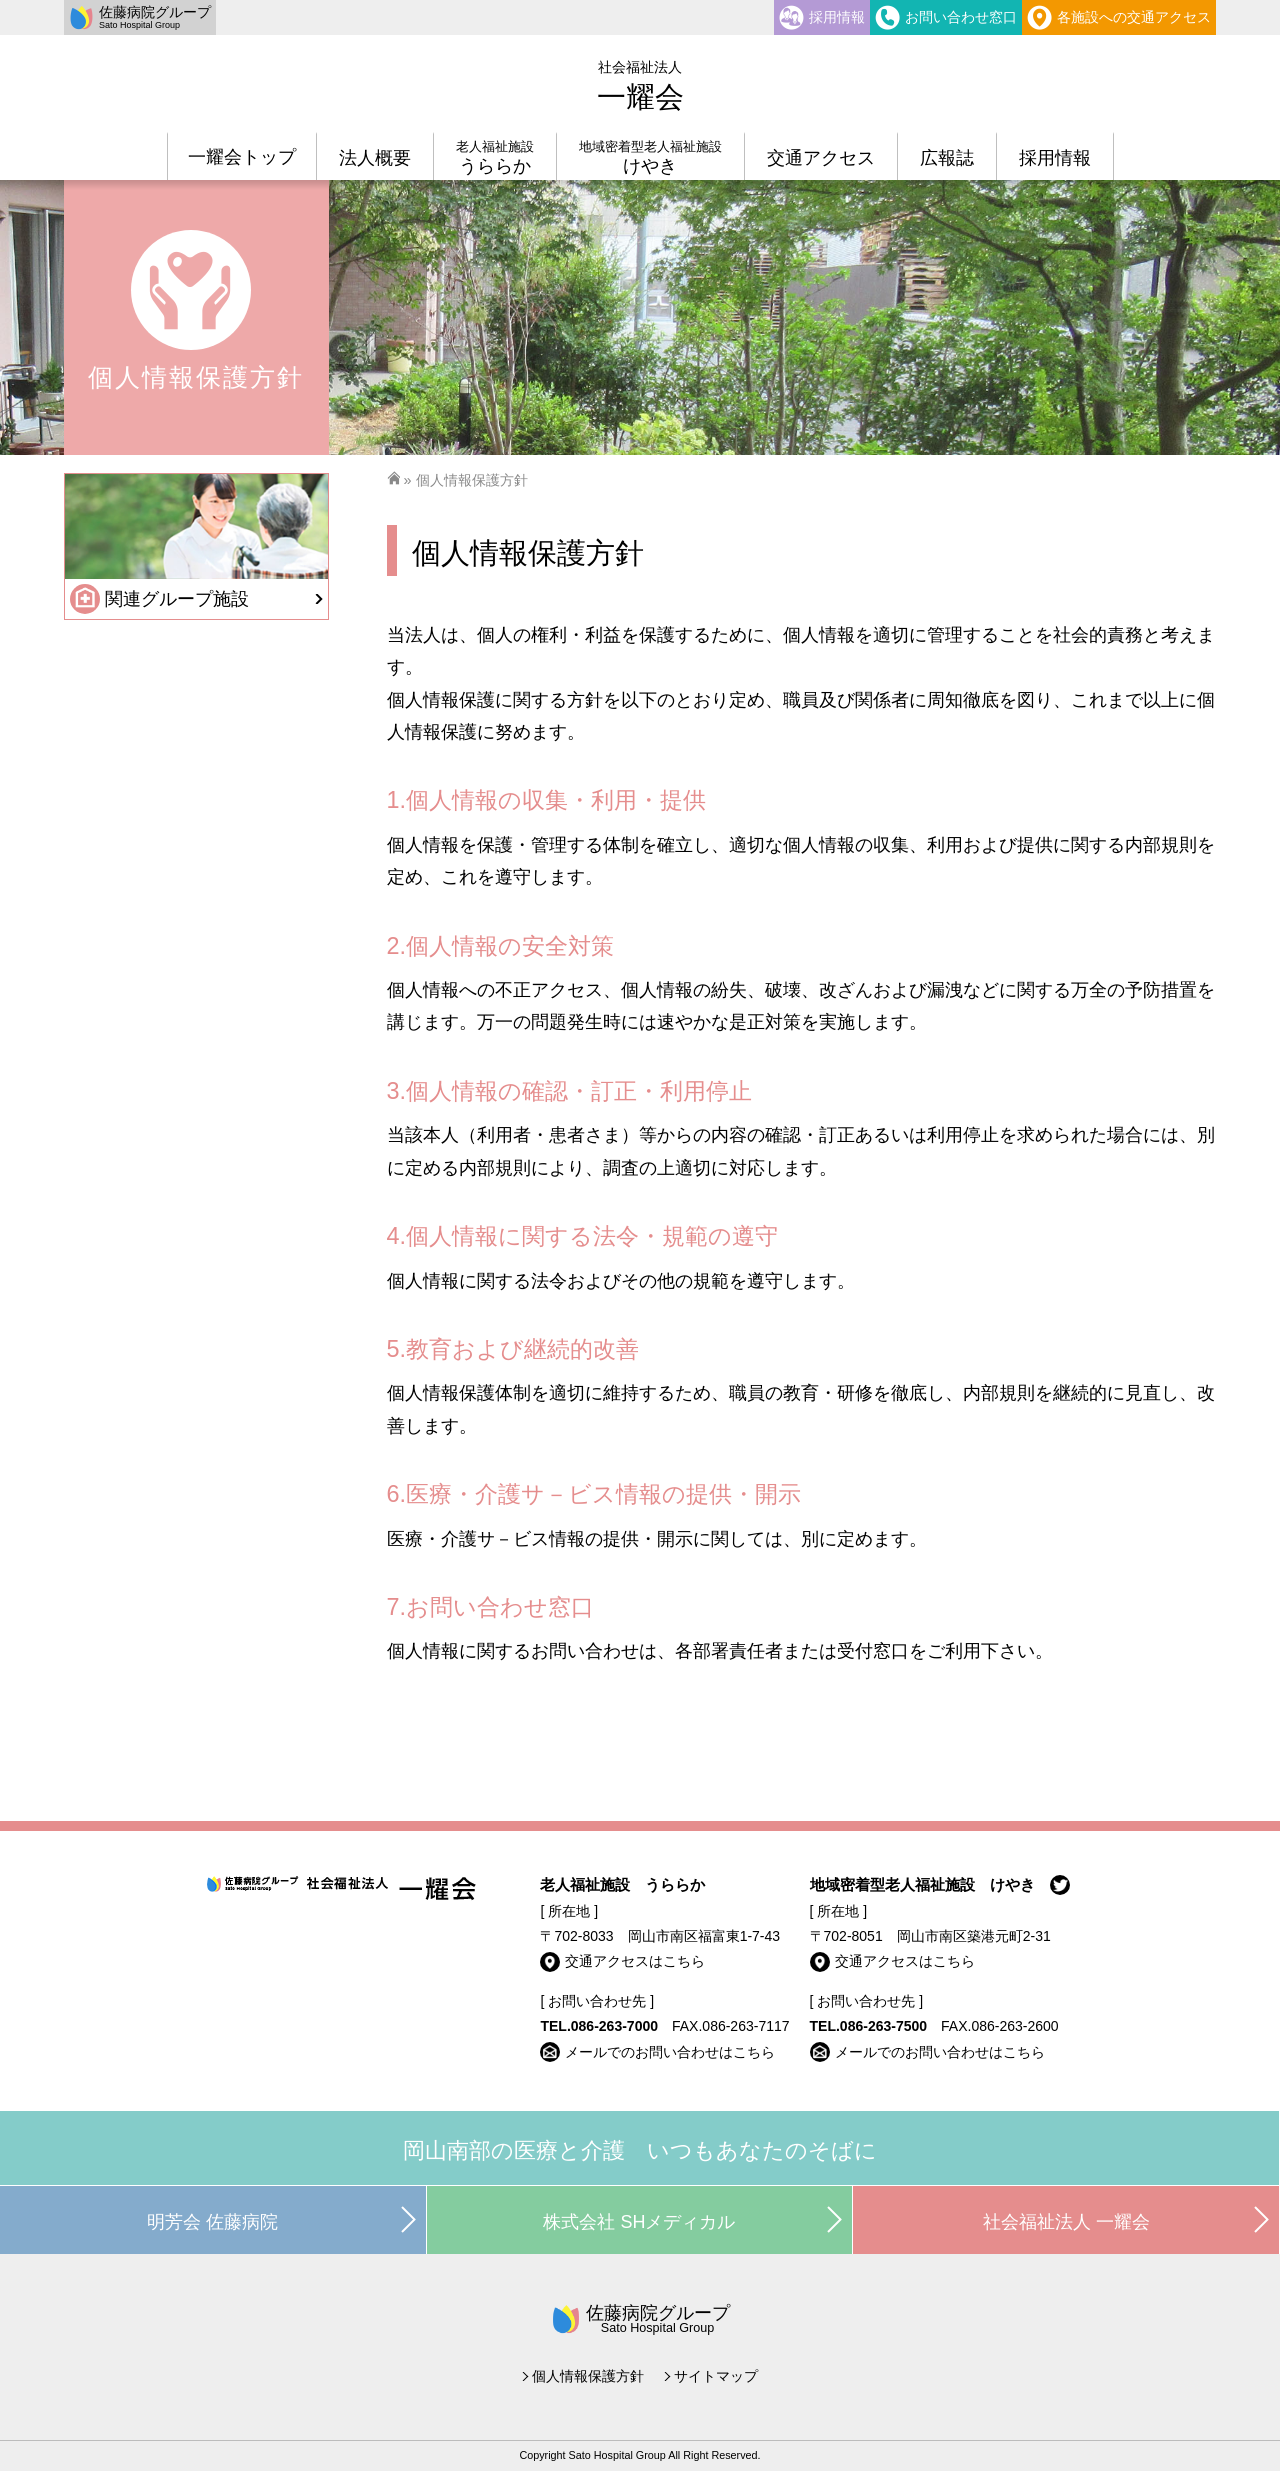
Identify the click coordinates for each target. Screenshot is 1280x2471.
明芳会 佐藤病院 (212, 2222)
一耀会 (640, 86)
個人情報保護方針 (588, 2376)
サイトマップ (716, 2376)
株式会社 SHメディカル (639, 2222)
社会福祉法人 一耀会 (1066, 2222)
